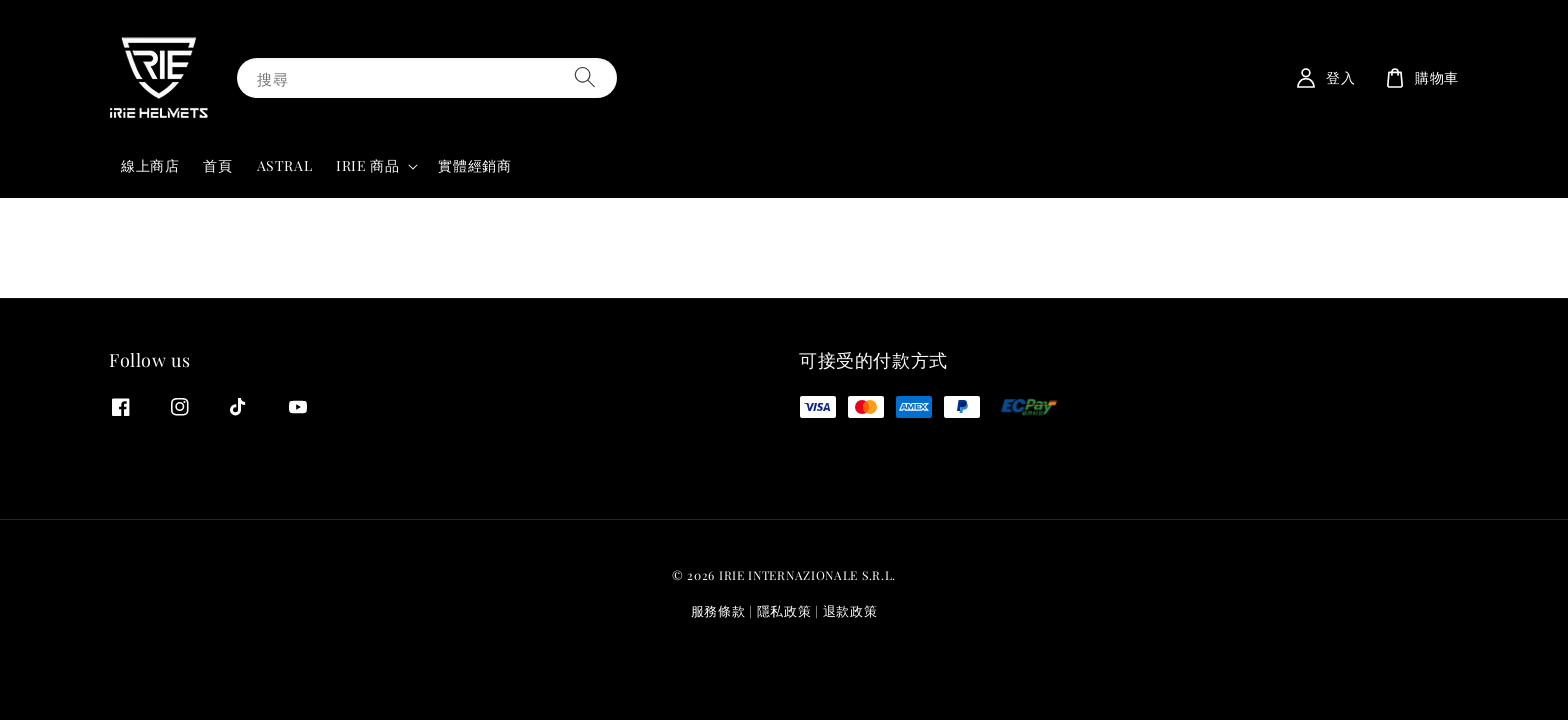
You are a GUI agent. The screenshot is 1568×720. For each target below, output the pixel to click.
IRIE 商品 (367, 166)
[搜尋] (585, 77)
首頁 (217, 165)
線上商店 (150, 165)
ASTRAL (285, 165)
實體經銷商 (474, 165)
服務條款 (718, 610)
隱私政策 (784, 610)
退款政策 (850, 610)
